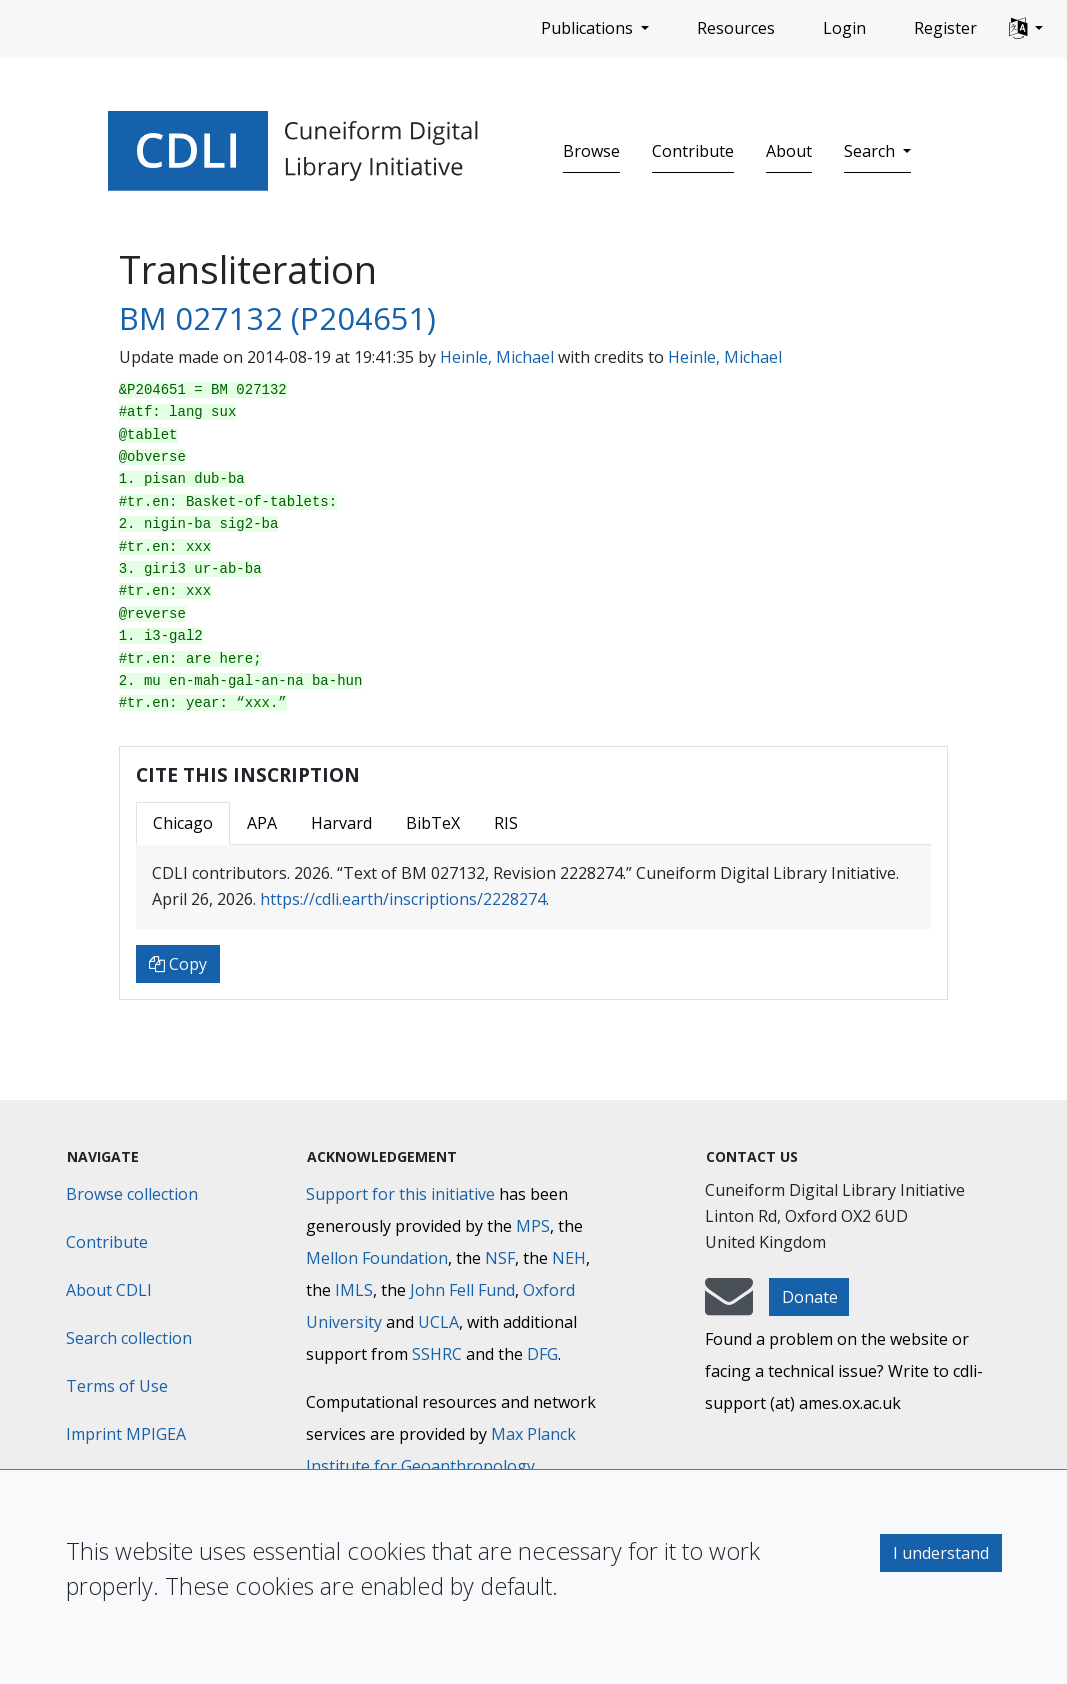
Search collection (129, 1338)
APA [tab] (262, 823)
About (789, 151)
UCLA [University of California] (438, 1322)
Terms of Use (117, 1386)
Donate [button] (810, 1297)
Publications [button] (589, 28)
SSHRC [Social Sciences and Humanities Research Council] (437, 1354)
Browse (591, 151)
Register (945, 28)
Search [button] (871, 151)
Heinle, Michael (497, 357)
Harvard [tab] (341, 823)
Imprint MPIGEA (126, 1434)
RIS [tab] (506, 823)
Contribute (693, 151)
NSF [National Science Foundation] (500, 1258)
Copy (178, 964)
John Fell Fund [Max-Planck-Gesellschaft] (462, 1290)
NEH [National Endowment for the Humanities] (569, 1258)
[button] (1026, 29)
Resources (736, 28)
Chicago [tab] (183, 823)
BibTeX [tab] (433, 823)
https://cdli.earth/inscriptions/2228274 (403, 899)
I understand (941, 1553)
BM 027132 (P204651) (277, 318)
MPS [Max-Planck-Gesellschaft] (533, 1226)
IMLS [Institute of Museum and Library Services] (354, 1290)
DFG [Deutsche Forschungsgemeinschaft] (542, 1354)
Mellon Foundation (377, 1258)
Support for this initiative (400, 1194)
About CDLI (109, 1290)
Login (844, 28)
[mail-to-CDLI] (729, 1306)
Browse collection (132, 1194)
